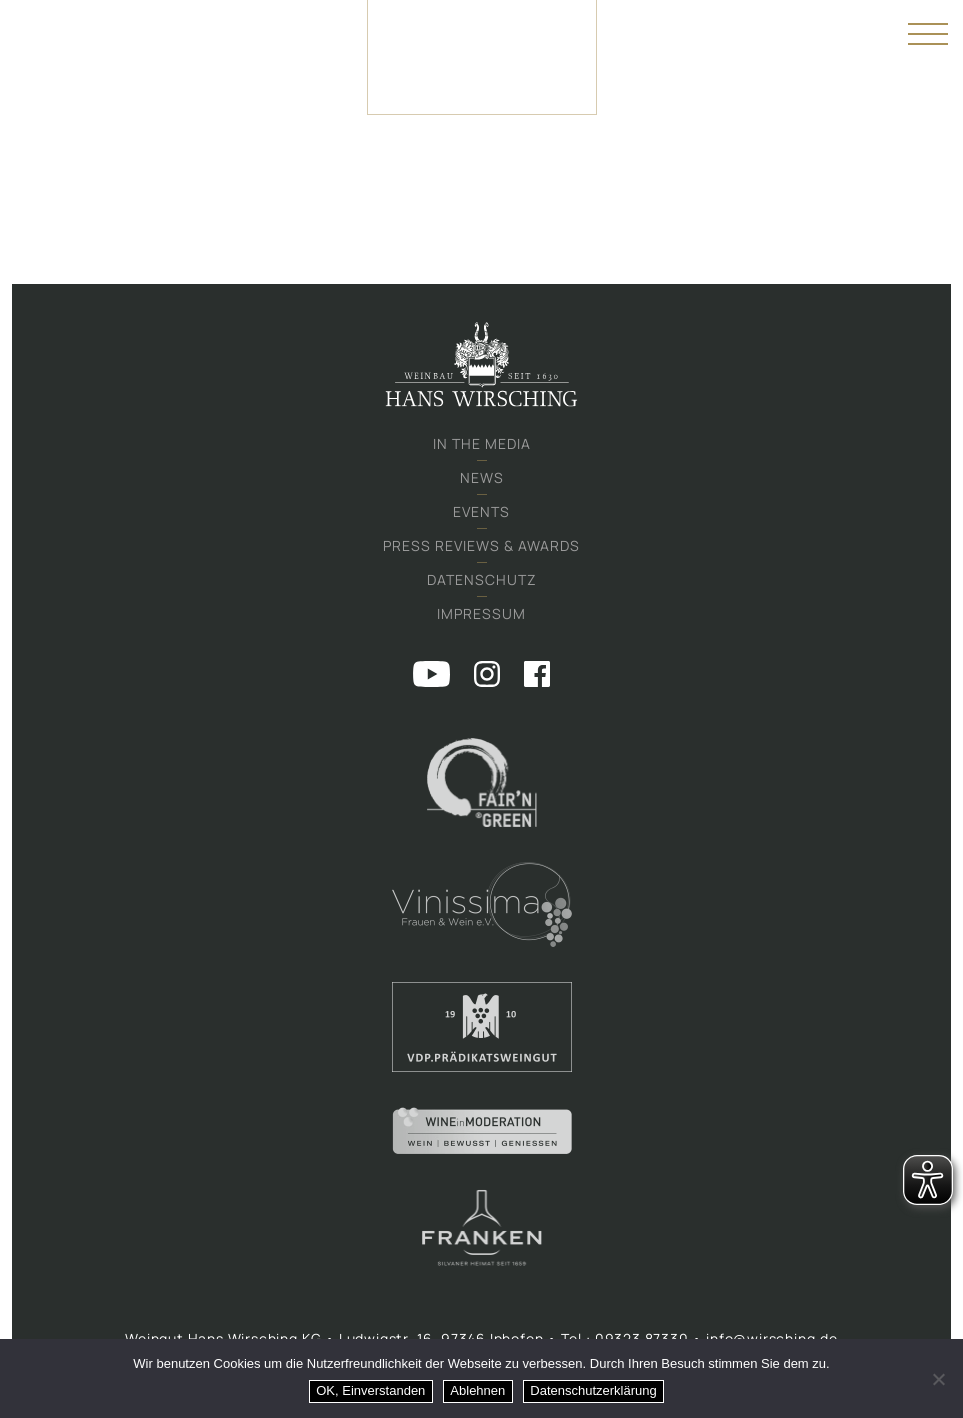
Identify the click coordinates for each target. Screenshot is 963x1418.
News (482, 477)
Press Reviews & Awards (481, 545)
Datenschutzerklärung (593, 1390)
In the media (482, 443)
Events (481, 511)
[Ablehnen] (938, 1379)
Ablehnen (477, 1390)
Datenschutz (482, 579)
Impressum (481, 613)
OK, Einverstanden (370, 1390)
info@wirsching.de (772, 1338)
